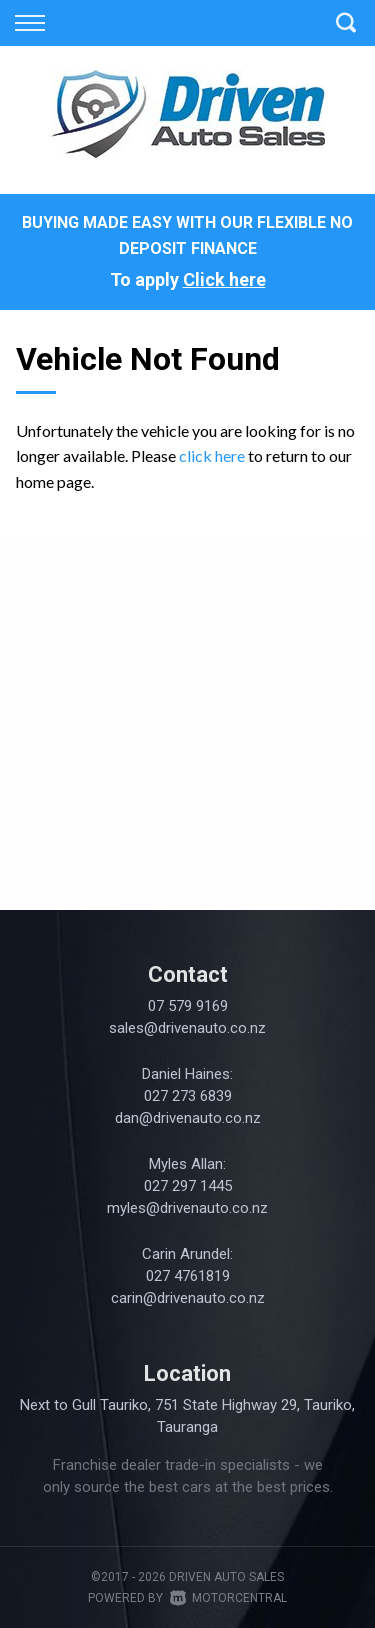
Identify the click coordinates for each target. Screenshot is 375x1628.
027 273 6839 (188, 1096)
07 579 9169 (188, 1006)
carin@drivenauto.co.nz (188, 1298)
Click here (224, 279)
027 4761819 (188, 1276)
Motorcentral (228, 1598)
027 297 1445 (188, 1186)
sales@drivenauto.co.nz (187, 1028)
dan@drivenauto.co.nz (188, 1118)
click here (212, 455)
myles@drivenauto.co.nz (187, 1208)
